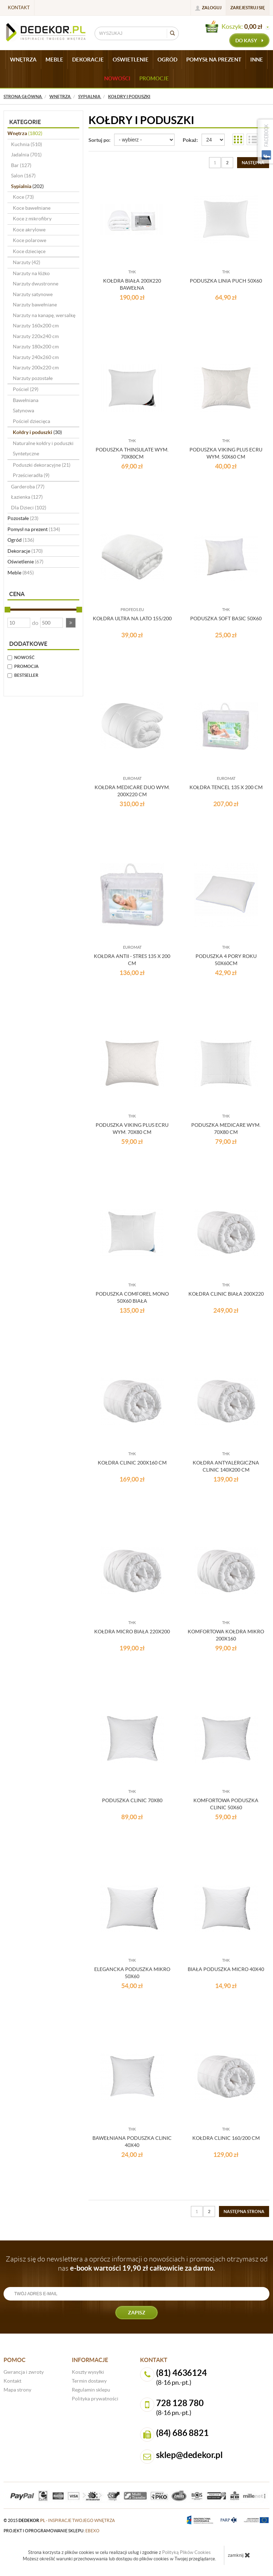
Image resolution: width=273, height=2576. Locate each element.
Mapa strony (17, 2390)
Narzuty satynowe (33, 294)
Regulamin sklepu (91, 2390)
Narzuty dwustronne (35, 283)
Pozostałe (22, 518)
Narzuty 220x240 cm (36, 336)
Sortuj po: (100, 140)
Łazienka (27, 497)
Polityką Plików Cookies (186, 2552)
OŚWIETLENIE (131, 60)
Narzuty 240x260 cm (36, 357)
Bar (21, 165)
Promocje (154, 78)
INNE (256, 60)
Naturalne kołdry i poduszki (43, 443)
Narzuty (26, 262)
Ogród (20, 540)
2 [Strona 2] (227, 162)
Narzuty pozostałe (33, 378)
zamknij (239, 2555)
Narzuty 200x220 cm (36, 367)
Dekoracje (25, 551)
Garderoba (27, 486)
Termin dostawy (89, 2381)
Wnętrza (24, 133)
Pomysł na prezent (33, 529)
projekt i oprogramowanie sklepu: (52, 2530)
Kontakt (19, 7)
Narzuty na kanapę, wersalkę (44, 315)
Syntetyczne (26, 453)
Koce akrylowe (29, 229)
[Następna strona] (253, 162)
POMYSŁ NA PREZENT (213, 60)
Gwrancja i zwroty (24, 2372)
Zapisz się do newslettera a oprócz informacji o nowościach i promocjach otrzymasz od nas (137, 2263)
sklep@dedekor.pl (189, 2455)
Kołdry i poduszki (37, 432)
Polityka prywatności (95, 2398)
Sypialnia (27, 186)
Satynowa (23, 410)
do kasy (249, 40)
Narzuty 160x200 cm (36, 325)
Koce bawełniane (31, 208)
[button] (71, 623)
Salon (23, 175)
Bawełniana (25, 400)
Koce (23, 197)
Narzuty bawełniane (35, 304)
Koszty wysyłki (88, 2372)
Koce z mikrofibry (32, 218)
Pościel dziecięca (31, 421)
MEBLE (54, 60)
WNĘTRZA (23, 60)
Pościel (25, 389)
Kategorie (25, 122)
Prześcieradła (31, 475)
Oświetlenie (25, 561)
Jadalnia (26, 154)
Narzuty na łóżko (31, 273)
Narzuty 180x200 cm (36, 346)
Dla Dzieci (28, 507)
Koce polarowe (29, 240)
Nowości (117, 78)
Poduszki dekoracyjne (41, 465)
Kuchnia (26, 144)
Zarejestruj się (247, 7)
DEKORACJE (88, 60)
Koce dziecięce (29, 251)
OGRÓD (167, 60)
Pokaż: (190, 140)
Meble (20, 572)
